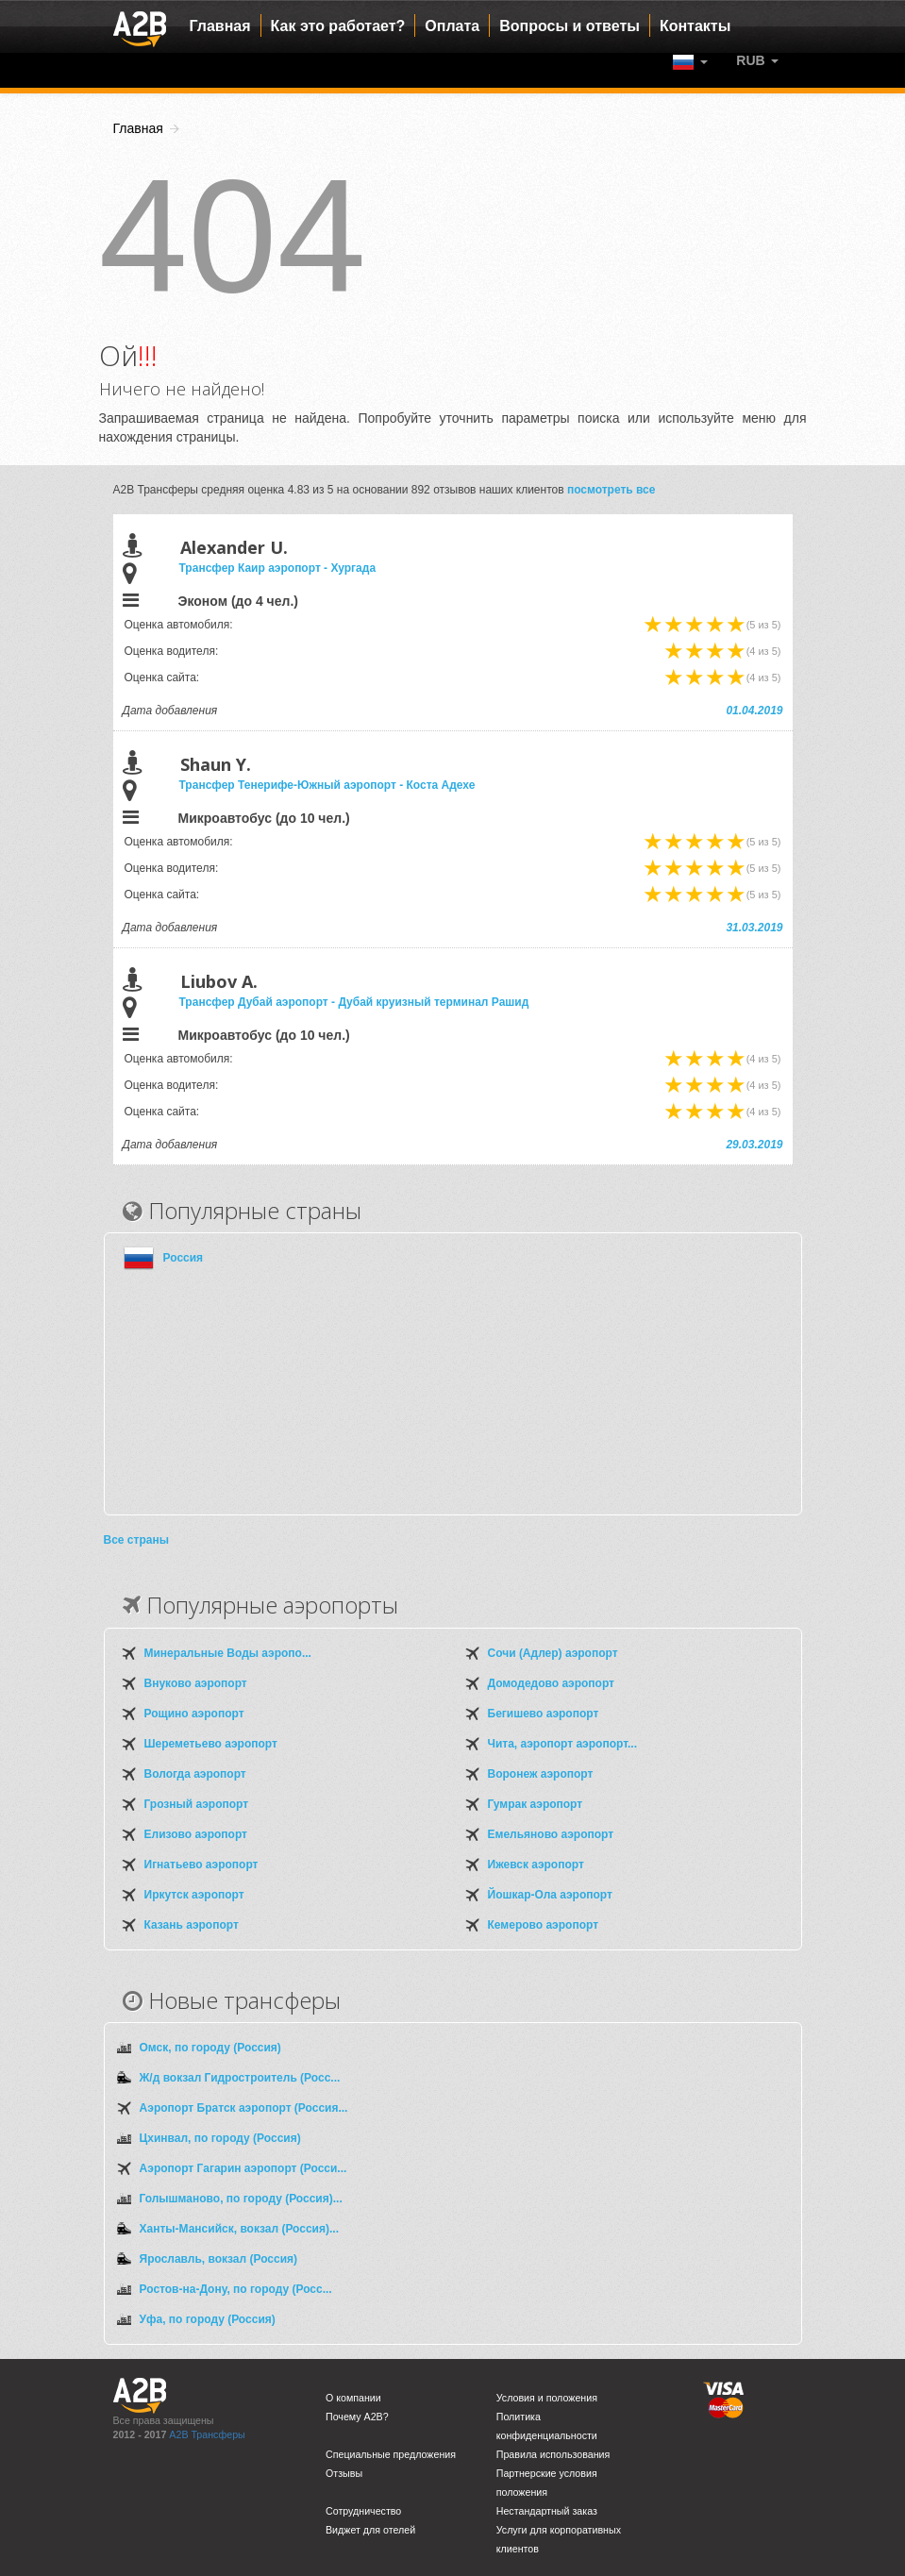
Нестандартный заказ (546, 2511)
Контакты (695, 26)
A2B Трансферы (206, 2434)
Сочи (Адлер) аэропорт (553, 1653)
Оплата (452, 26)
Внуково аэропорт (195, 1683)
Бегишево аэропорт (543, 1713)
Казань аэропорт (191, 1925)
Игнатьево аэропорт (201, 1864)
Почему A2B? (357, 2416)
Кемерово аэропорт (543, 1925)
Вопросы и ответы (569, 26)
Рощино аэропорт (194, 1713)
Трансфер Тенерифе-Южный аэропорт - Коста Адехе (327, 785)
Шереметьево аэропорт (210, 1743)
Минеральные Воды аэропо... (227, 1653)
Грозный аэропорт (196, 1804)
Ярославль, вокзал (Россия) (219, 2259)
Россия (183, 1257)
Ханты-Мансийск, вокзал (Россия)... (239, 2228)
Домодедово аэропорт (551, 1683)
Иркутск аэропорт (194, 1894)
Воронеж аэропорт (541, 1774)
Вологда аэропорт (195, 1774)
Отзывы (344, 2473)
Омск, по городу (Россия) (210, 2047)
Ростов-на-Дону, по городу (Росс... (236, 2289)
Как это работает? (338, 26)
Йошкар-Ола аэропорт (550, 1894)
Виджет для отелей (370, 2529)
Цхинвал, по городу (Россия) (220, 2138)
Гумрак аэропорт (535, 1804)
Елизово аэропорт (195, 1834)
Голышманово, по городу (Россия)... (241, 2198)
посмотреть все (611, 489)
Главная (220, 26)
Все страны (136, 1540)
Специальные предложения (391, 2454)
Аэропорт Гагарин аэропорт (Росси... (243, 2168)
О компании (353, 2397)
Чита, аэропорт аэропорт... (562, 1743)
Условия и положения (546, 2397)
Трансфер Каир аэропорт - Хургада (278, 568)
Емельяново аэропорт (551, 1834)
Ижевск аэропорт (536, 1864)
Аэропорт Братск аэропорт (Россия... (244, 2108)
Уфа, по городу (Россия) (208, 2319)
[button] (757, 60)
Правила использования (553, 2454)
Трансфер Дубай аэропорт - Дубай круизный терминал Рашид (354, 1002)
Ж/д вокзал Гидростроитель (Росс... (240, 2077)
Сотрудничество (363, 2511)
